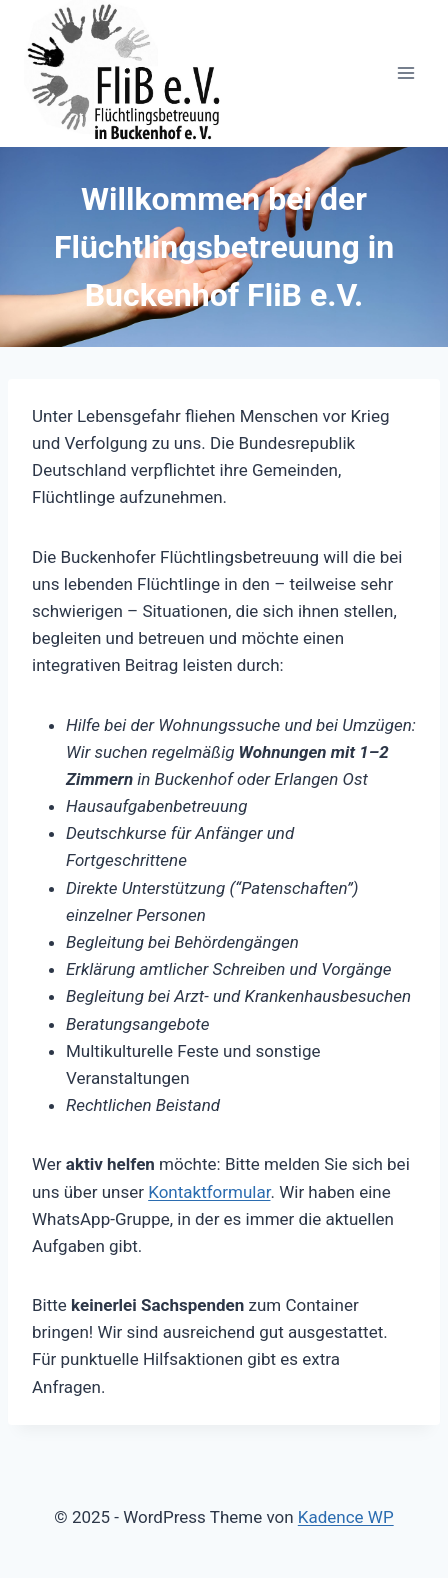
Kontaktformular (209, 1192)
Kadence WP (346, 1517)
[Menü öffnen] (405, 73)
